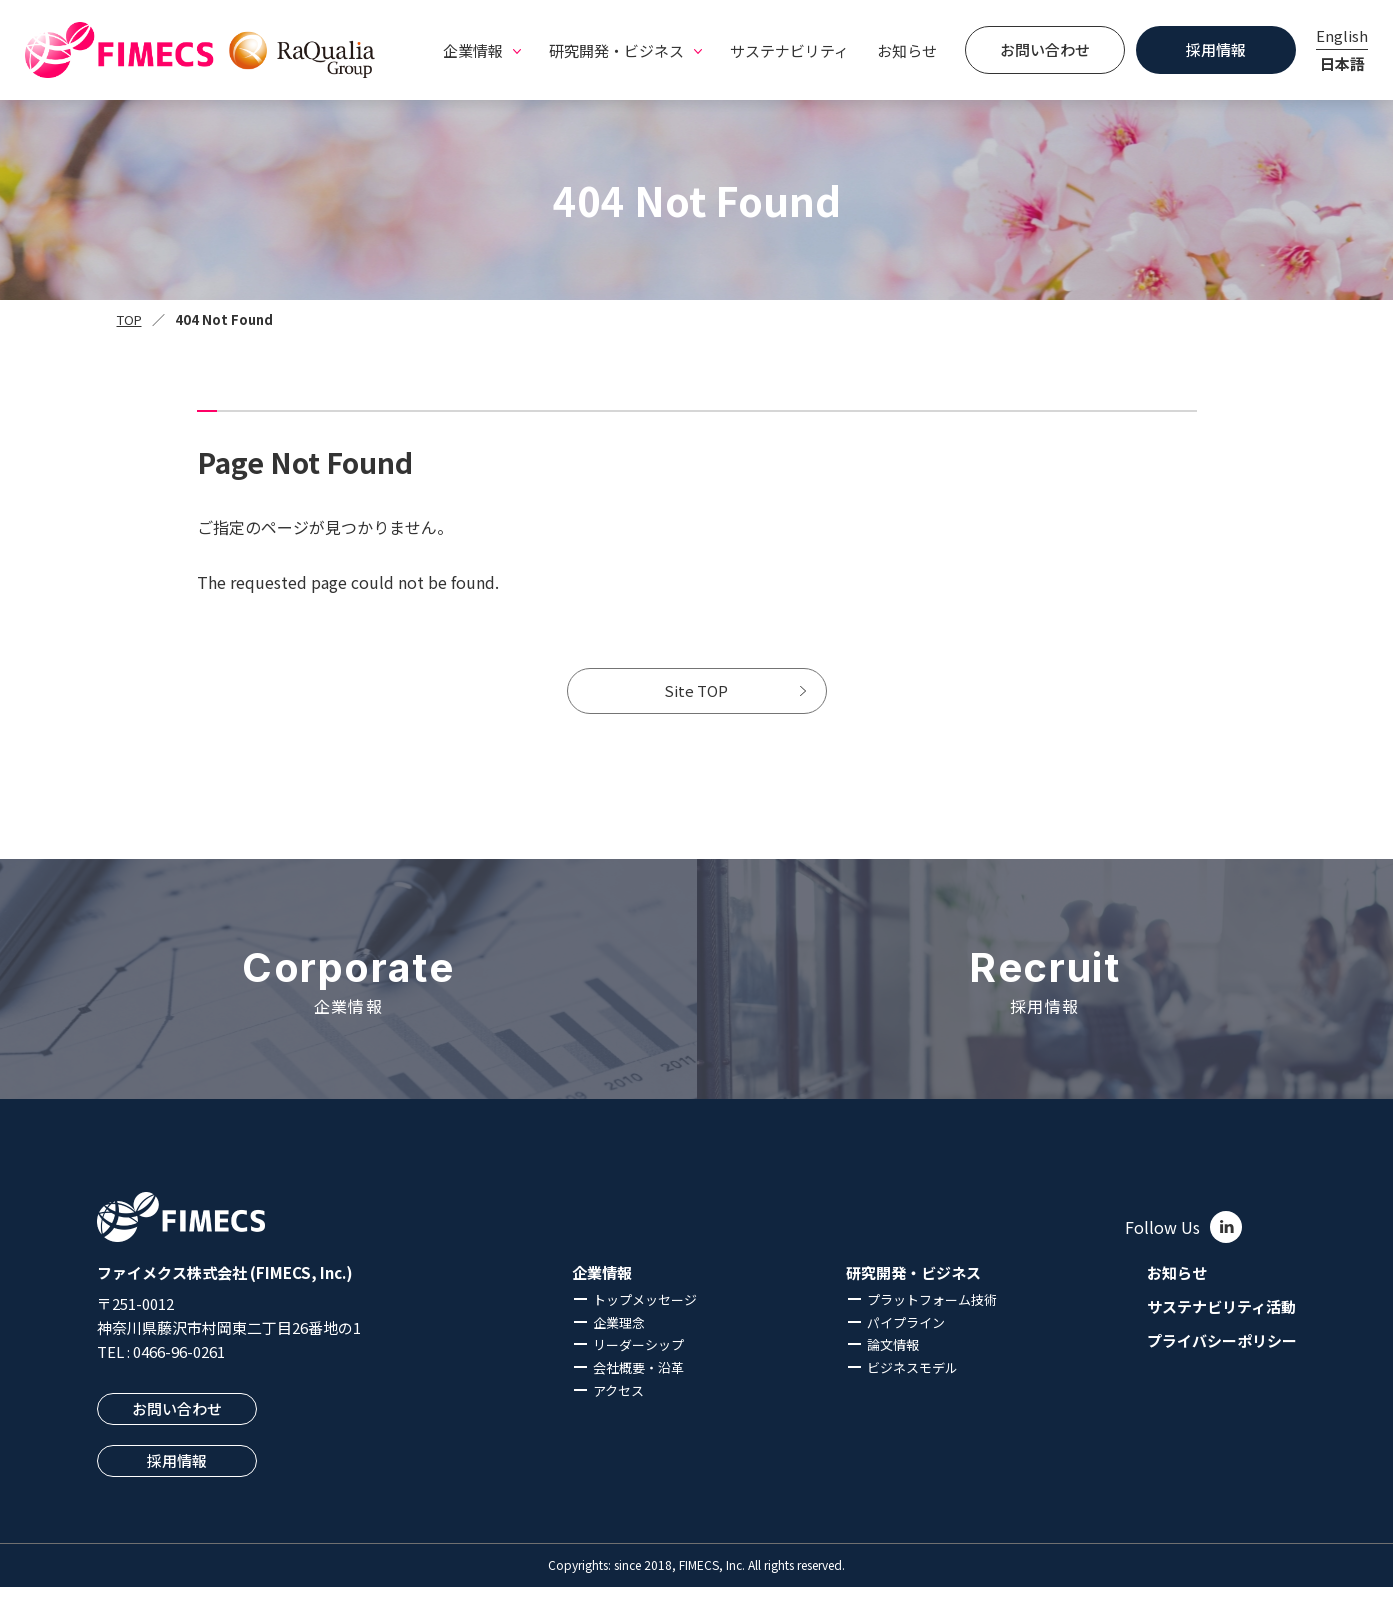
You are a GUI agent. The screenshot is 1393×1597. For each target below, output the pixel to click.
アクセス (618, 1400)
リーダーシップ (638, 1354)
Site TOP (697, 696)
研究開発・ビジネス (913, 1283)
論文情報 (893, 1354)
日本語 (1342, 63)
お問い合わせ (1045, 49)
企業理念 (619, 1331)
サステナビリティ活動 (1221, 1317)
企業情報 (602, 1283)
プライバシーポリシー (1222, 1350)
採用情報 (1216, 49)
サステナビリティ (789, 50)
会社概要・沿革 (638, 1377)
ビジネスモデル (912, 1377)
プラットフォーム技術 (932, 1309)
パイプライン (906, 1331)
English (1342, 35)
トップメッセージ (645, 1309)
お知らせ (907, 50)
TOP (129, 319)
